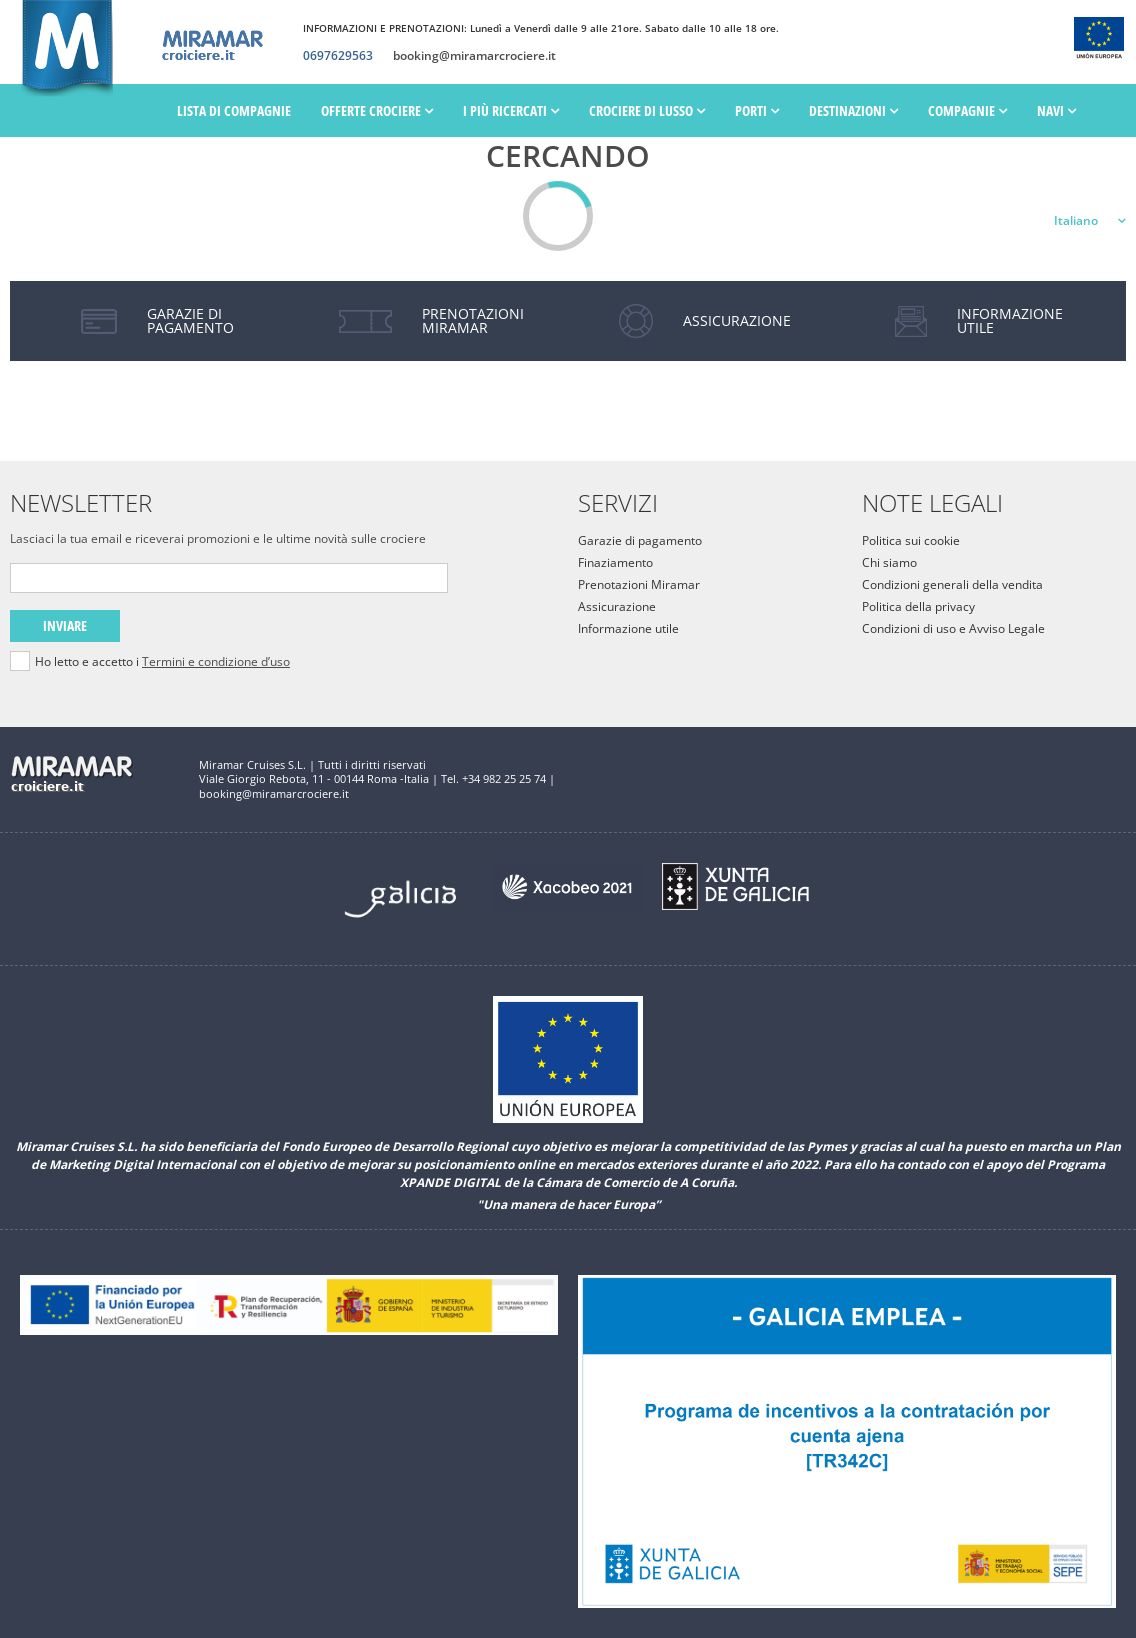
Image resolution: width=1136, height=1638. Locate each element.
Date (196, 164)
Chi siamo (889, 562)
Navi (1056, 110)
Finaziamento (615, 562)
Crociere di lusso (647, 110)
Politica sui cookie (911, 540)
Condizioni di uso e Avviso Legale (953, 628)
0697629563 (338, 56)
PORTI (757, 110)
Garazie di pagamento (640, 540)
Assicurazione (617, 606)
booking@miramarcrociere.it (474, 56)
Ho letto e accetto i (162, 662)
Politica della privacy (918, 606)
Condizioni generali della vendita (952, 584)
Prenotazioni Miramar (639, 584)
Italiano (1076, 220)
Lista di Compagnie (234, 110)
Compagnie (967, 110)
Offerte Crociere (377, 110)
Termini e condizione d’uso (216, 661)
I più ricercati (511, 110)
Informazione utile (628, 628)
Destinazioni (853, 110)
